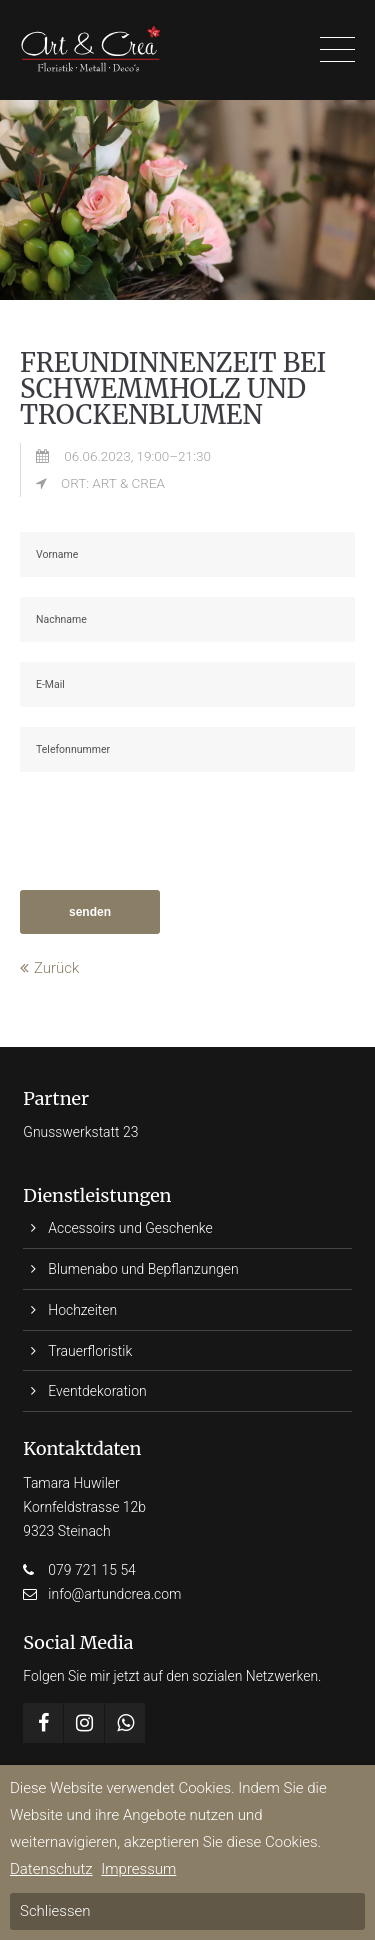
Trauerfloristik (90, 1351)
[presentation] (172, 831)
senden (90, 912)
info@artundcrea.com (114, 1594)
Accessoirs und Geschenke (130, 1228)
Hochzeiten (82, 1310)
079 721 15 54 (92, 1570)
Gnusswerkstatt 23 (80, 1132)
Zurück (56, 968)
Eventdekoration (97, 1391)
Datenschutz (51, 1869)
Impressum (138, 1869)
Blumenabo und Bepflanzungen (143, 1269)
